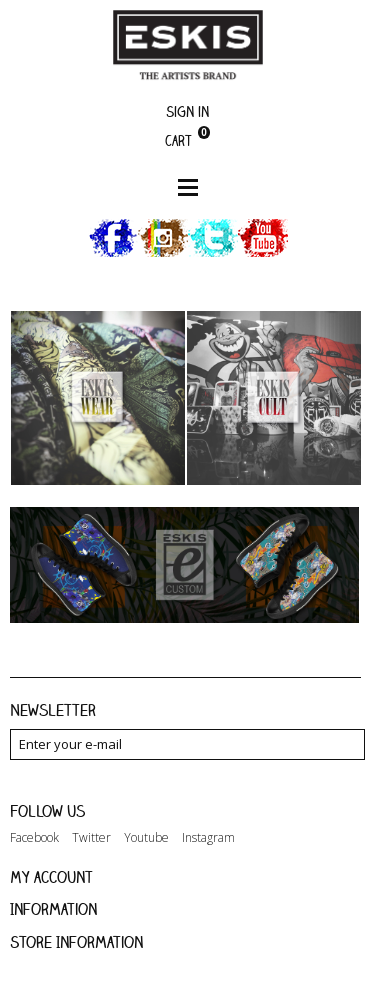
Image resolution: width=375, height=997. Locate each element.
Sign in (187, 111)
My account (51, 877)
